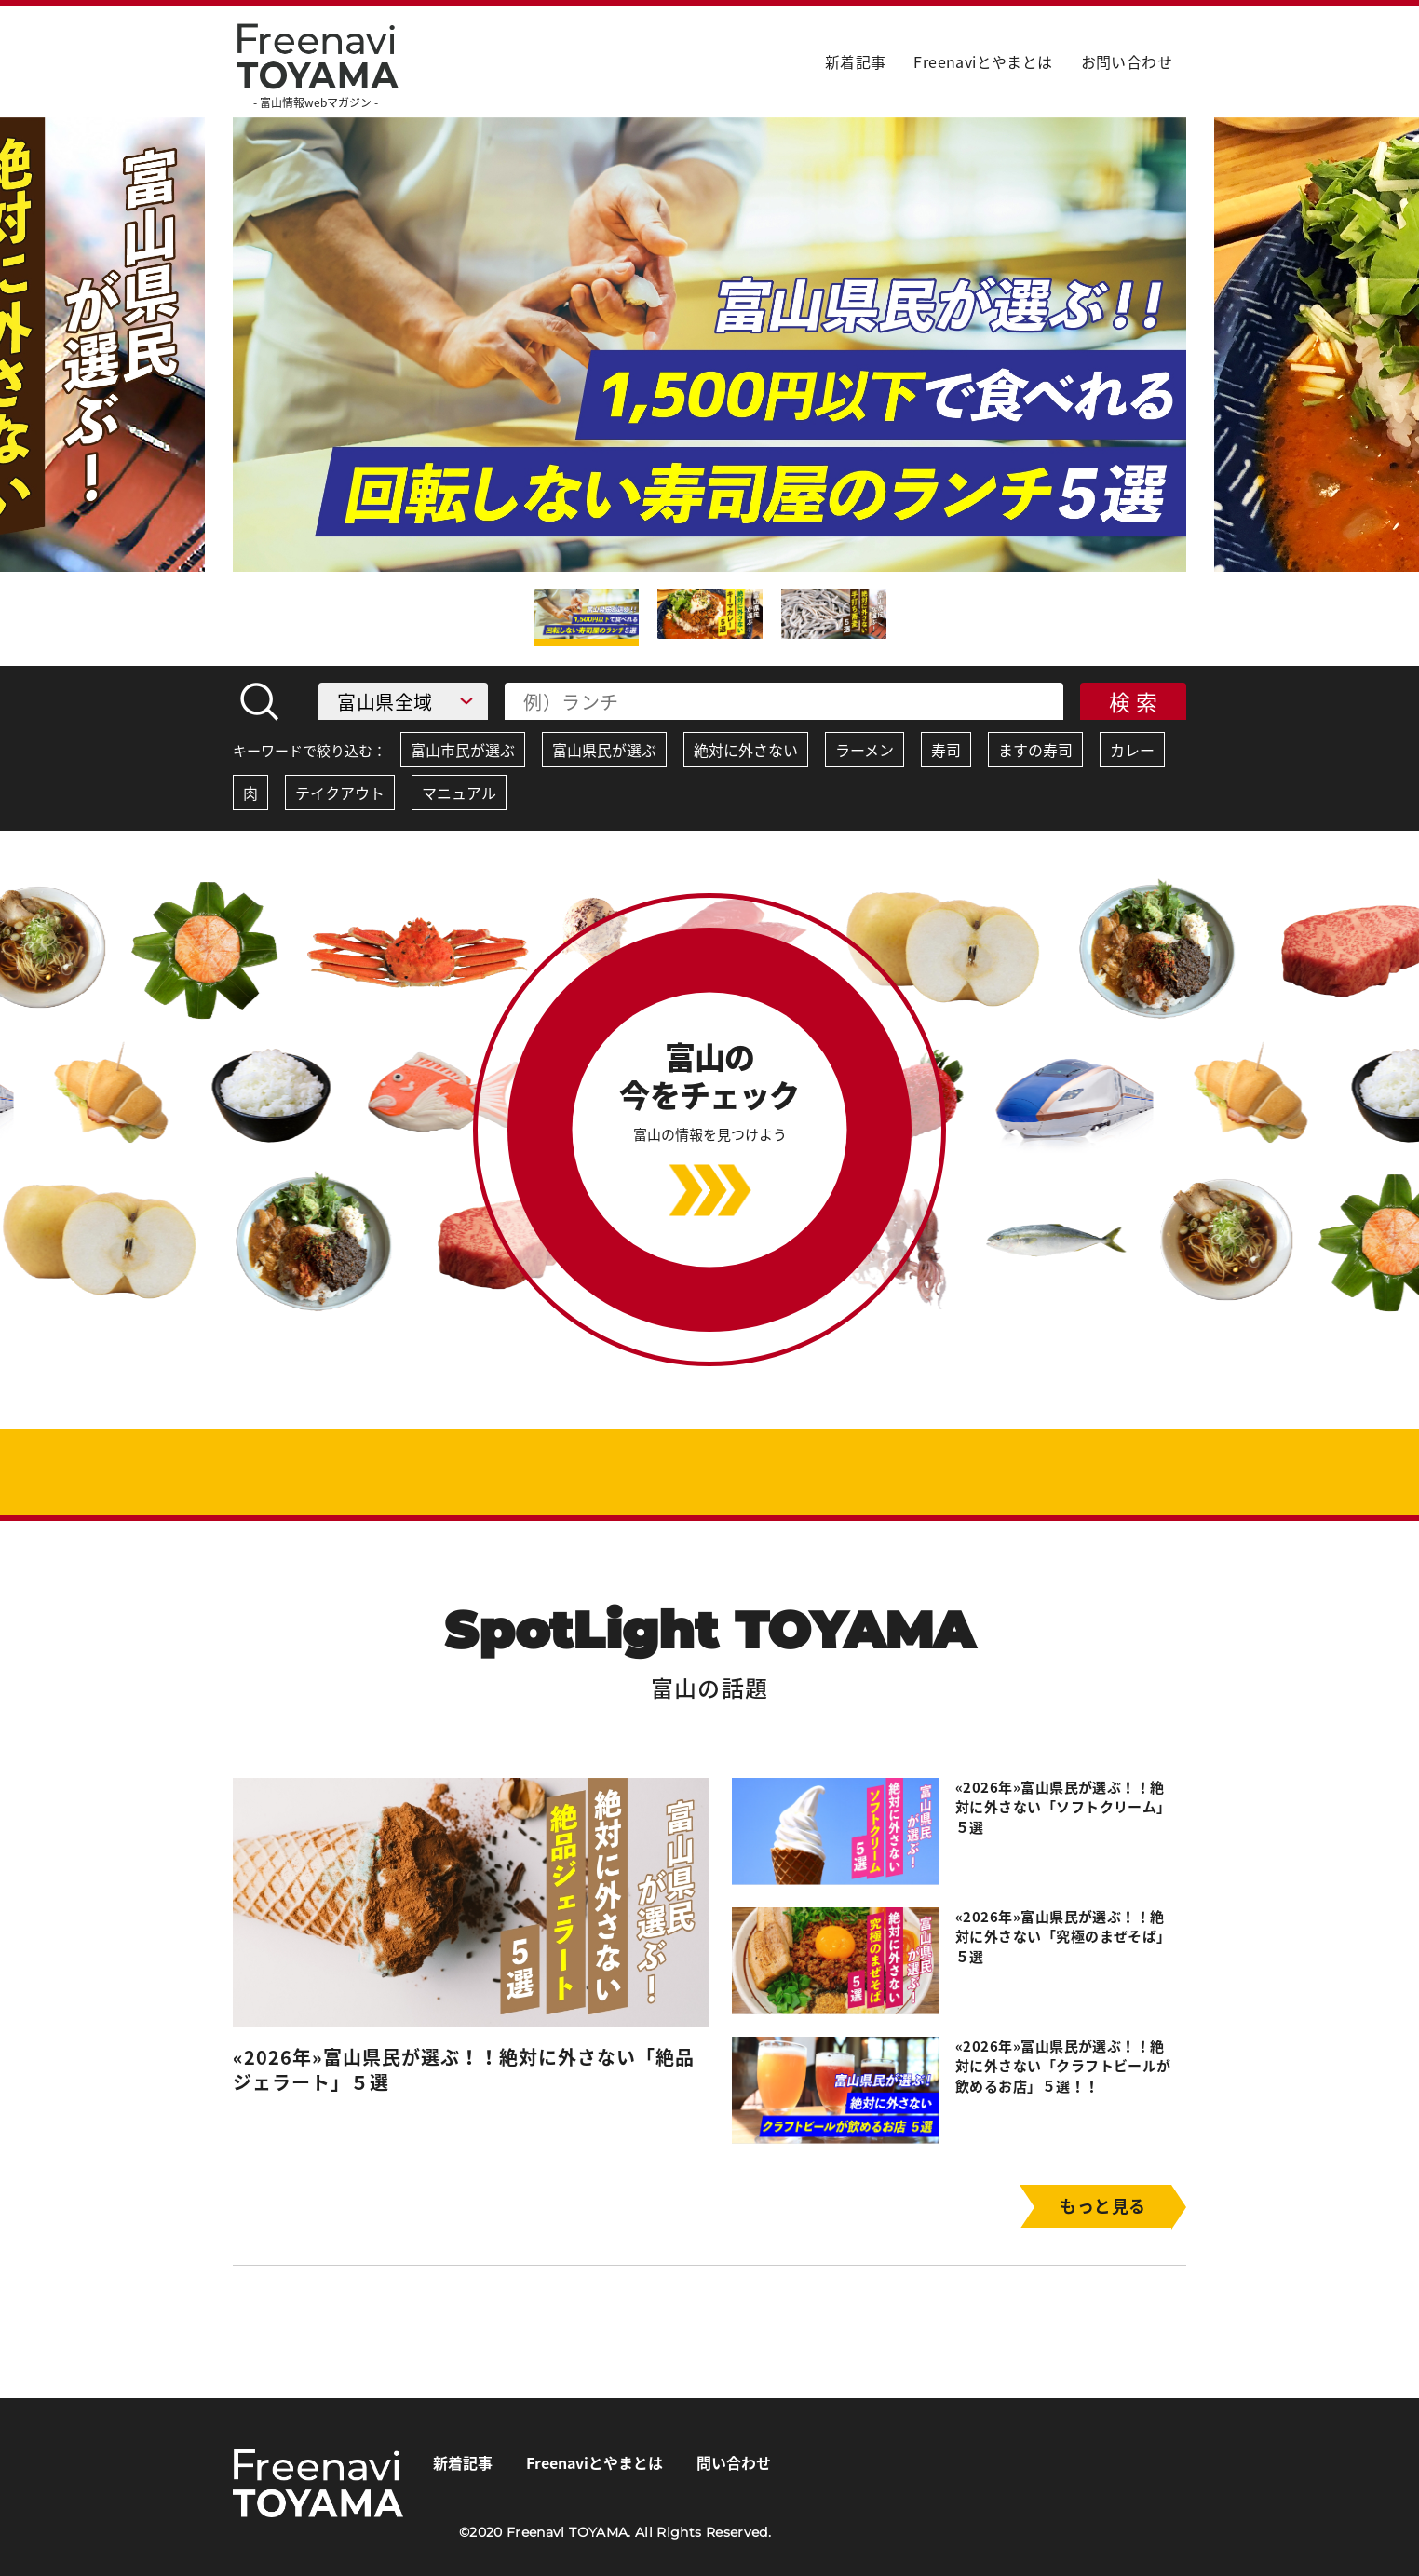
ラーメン (864, 750)
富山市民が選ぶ (463, 750)
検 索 (1133, 701)
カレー (1132, 750)
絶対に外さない (746, 750)
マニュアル (459, 792)
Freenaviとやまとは (982, 61)
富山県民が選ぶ (604, 750)
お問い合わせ (1126, 61)
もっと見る (1102, 2205)
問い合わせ (733, 2462)
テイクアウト (340, 792)
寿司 (946, 750)
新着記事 (855, 61)
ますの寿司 (1035, 750)
